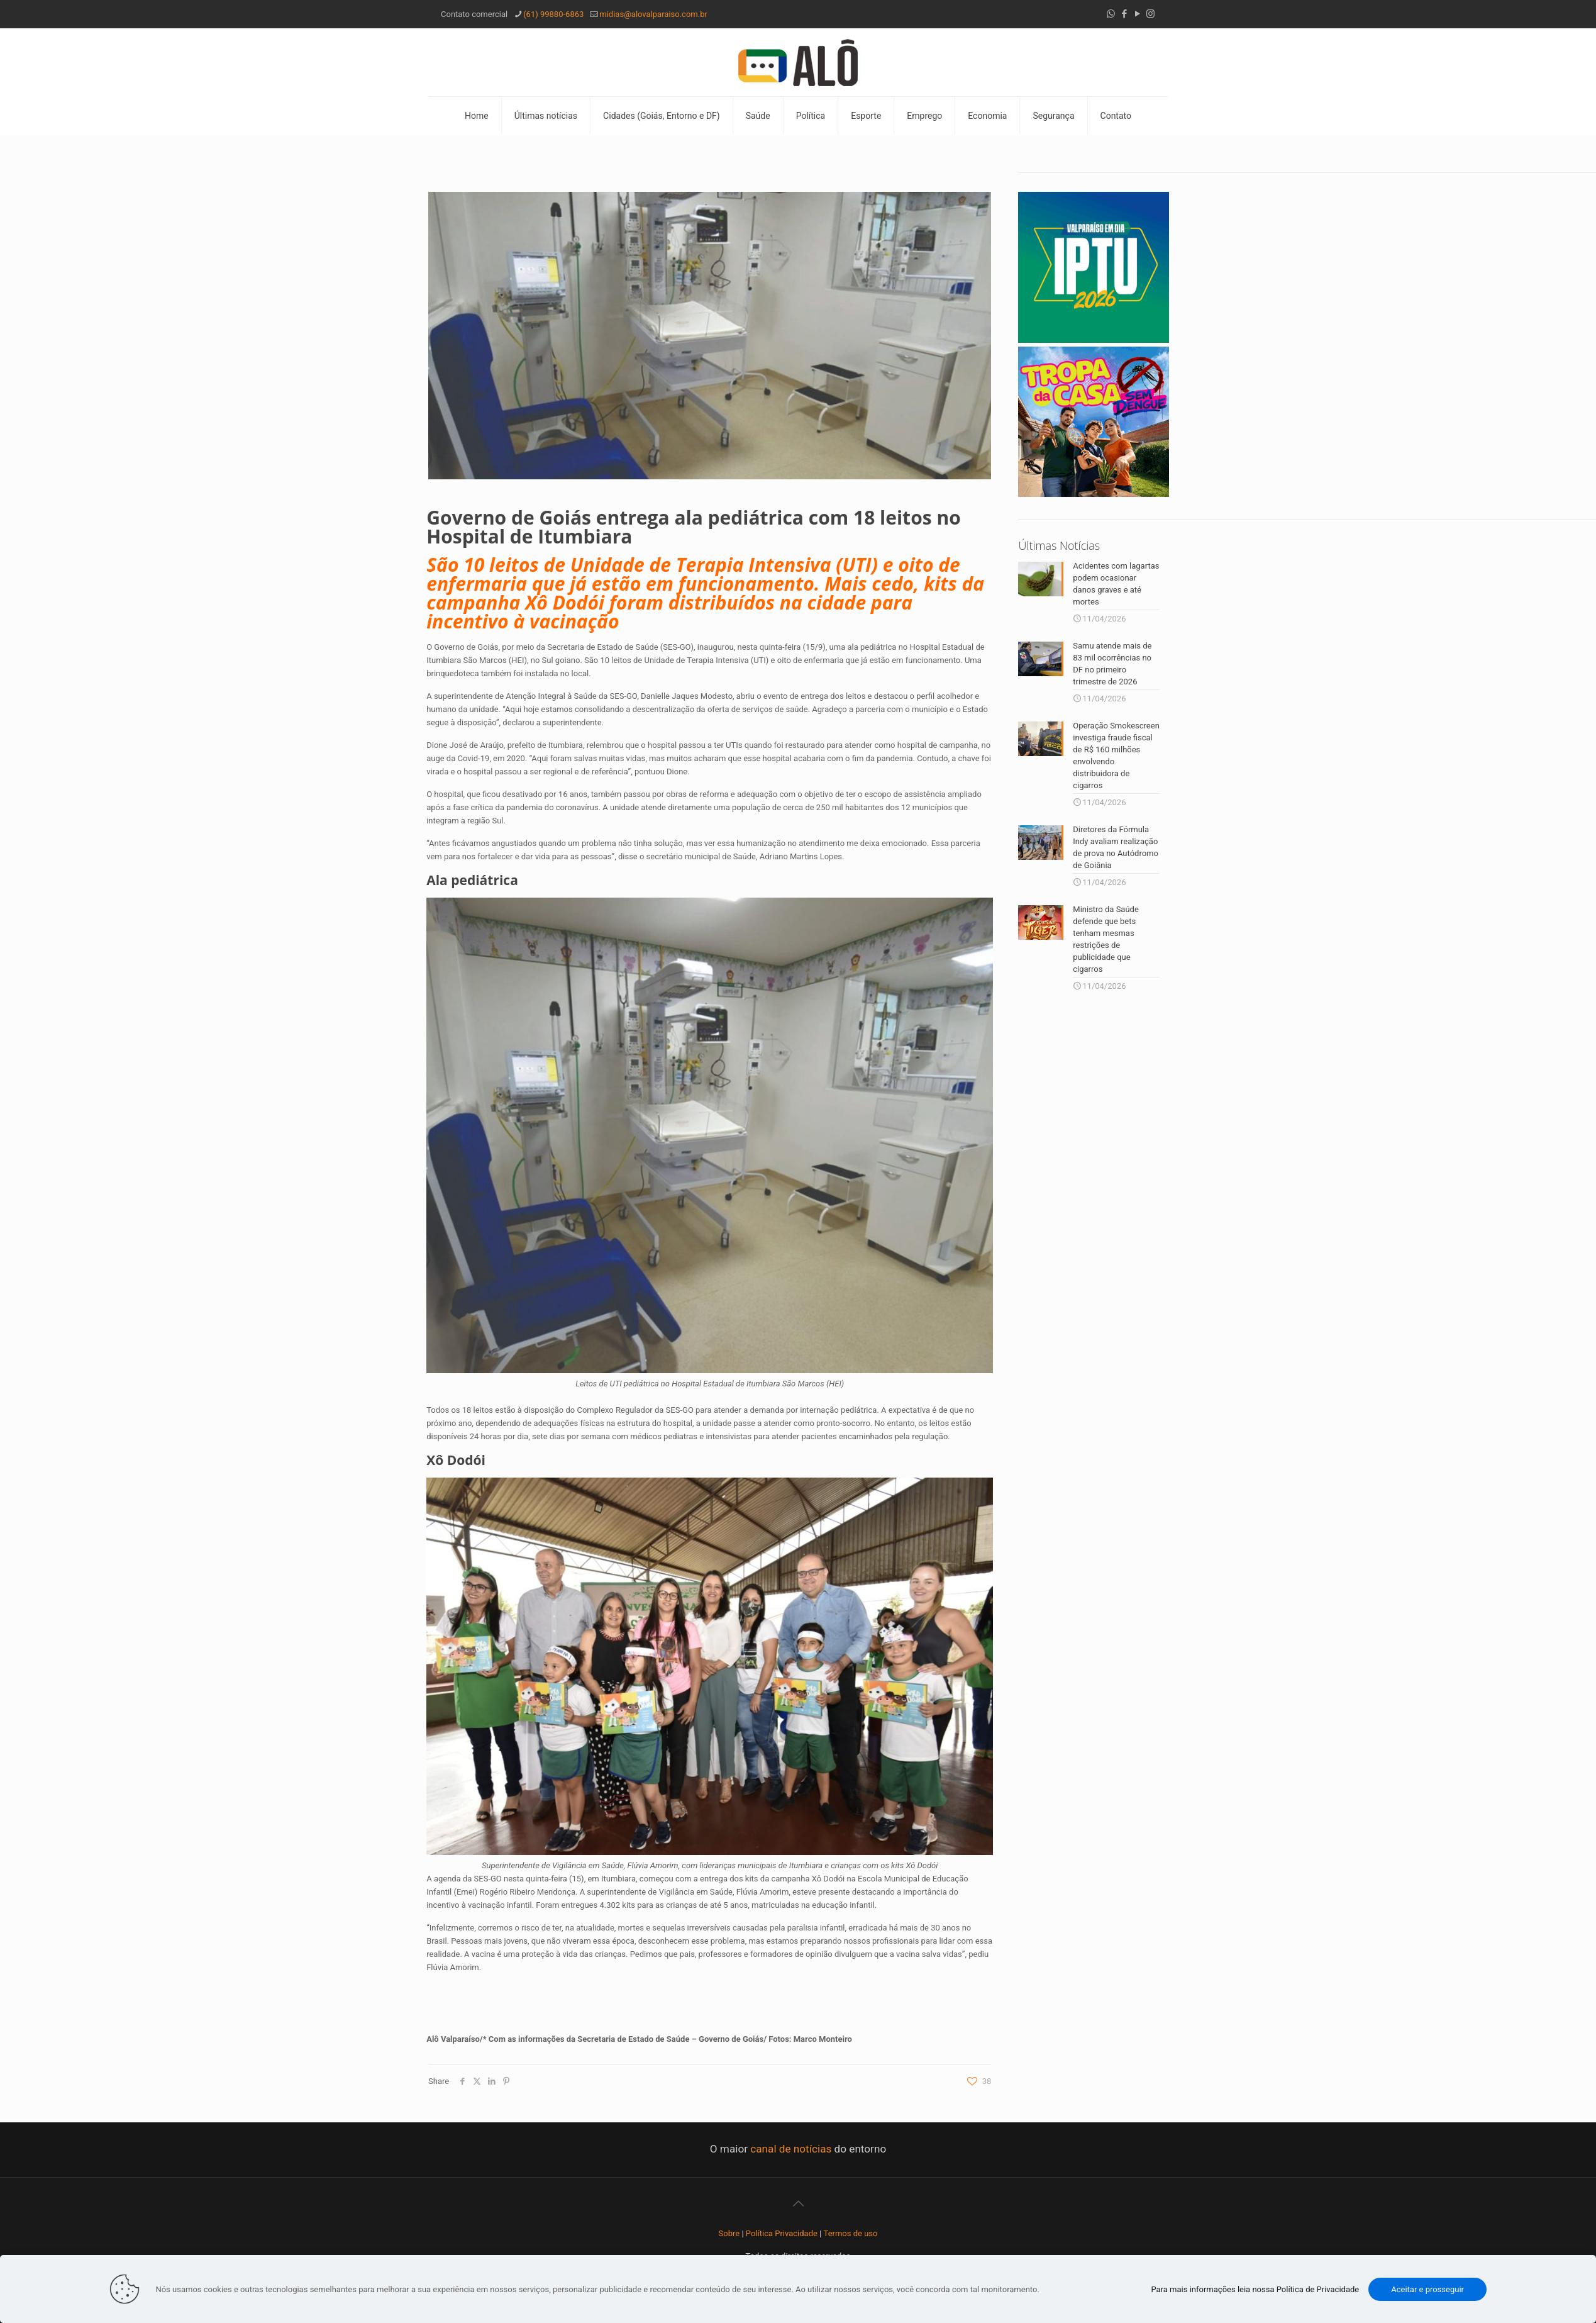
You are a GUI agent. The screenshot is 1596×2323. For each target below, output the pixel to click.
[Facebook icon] (1124, 13)
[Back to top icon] (798, 2203)
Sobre (729, 2233)
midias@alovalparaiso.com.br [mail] (653, 14)
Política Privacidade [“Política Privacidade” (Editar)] (781, 2233)
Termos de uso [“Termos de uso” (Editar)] (851, 2233)
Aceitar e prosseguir (1427, 2289)
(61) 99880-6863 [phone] (553, 14)
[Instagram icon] (1150, 13)
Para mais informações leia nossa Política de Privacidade (1255, 2289)
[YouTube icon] (1137, 13)
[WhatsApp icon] (1111, 13)
